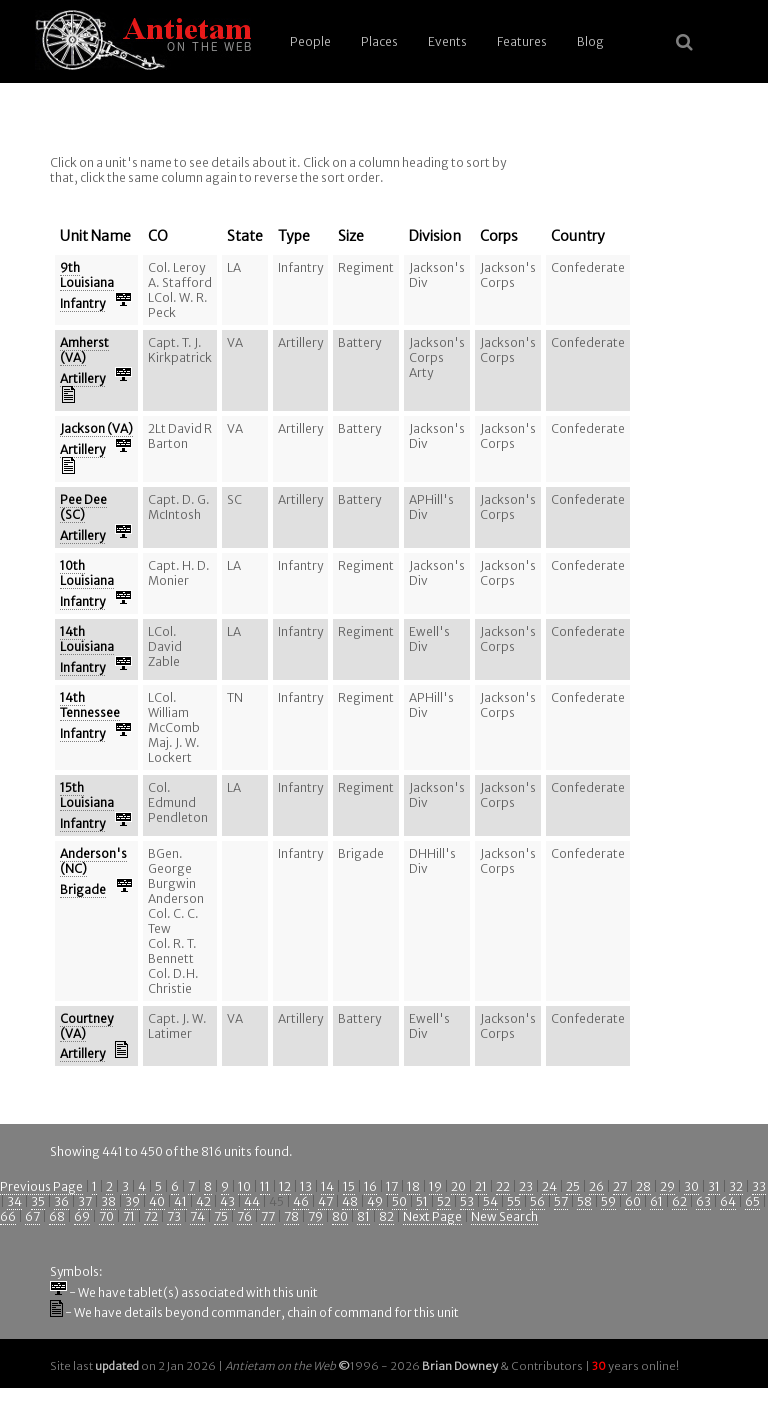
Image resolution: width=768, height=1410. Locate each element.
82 (386, 1216)
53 (467, 1201)
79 (315, 1216)
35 (38, 1201)
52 (444, 1201)
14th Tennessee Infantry (90, 715)
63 (703, 1201)
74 (197, 1216)
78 (291, 1216)
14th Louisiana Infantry (87, 649)
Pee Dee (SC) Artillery (83, 517)
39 (132, 1201)
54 (490, 1201)
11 (265, 1186)
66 (8, 1216)
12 (285, 1186)
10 (244, 1186)
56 (537, 1201)
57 (561, 1201)
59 (608, 1201)
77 (268, 1216)
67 (32, 1216)
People (310, 41)
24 (549, 1186)
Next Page (432, 1216)
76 (244, 1216)
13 (306, 1186)
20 (458, 1186)
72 (151, 1216)
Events (447, 41)
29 (667, 1186)
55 (514, 1201)
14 (327, 1186)
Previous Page (41, 1186)
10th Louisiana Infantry (87, 583)
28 (643, 1186)
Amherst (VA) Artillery (84, 360)
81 (363, 1216)
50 (399, 1201)
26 (596, 1186)
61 (656, 1201)
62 (679, 1201)
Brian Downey (460, 1366)
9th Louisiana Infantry (87, 285)
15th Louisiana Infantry (87, 805)
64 (728, 1201)
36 (61, 1201)
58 (584, 1201)
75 (221, 1216)
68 (57, 1216)
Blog (590, 41)
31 (714, 1186)
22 (503, 1186)
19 (435, 1186)
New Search (504, 1216)
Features (522, 41)
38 (108, 1201)
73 (174, 1216)
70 (106, 1216)
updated (117, 1366)
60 (633, 1201)
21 (481, 1186)
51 (422, 1201)
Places (379, 41)
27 (620, 1186)
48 (350, 1201)
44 (252, 1201)
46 (301, 1201)
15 (349, 1186)
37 (85, 1201)
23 (526, 1186)
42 (203, 1201)
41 (180, 1201)
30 (691, 1186)
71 (129, 1216)
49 (375, 1201)
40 (157, 1201)
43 (227, 1201)
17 (392, 1186)
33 (759, 1186)
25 (573, 1186)
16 (370, 1186)
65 (752, 1201)
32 (736, 1186)
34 (14, 1201)
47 (325, 1201)
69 (82, 1216)
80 (340, 1216)
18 (413, 1186)
